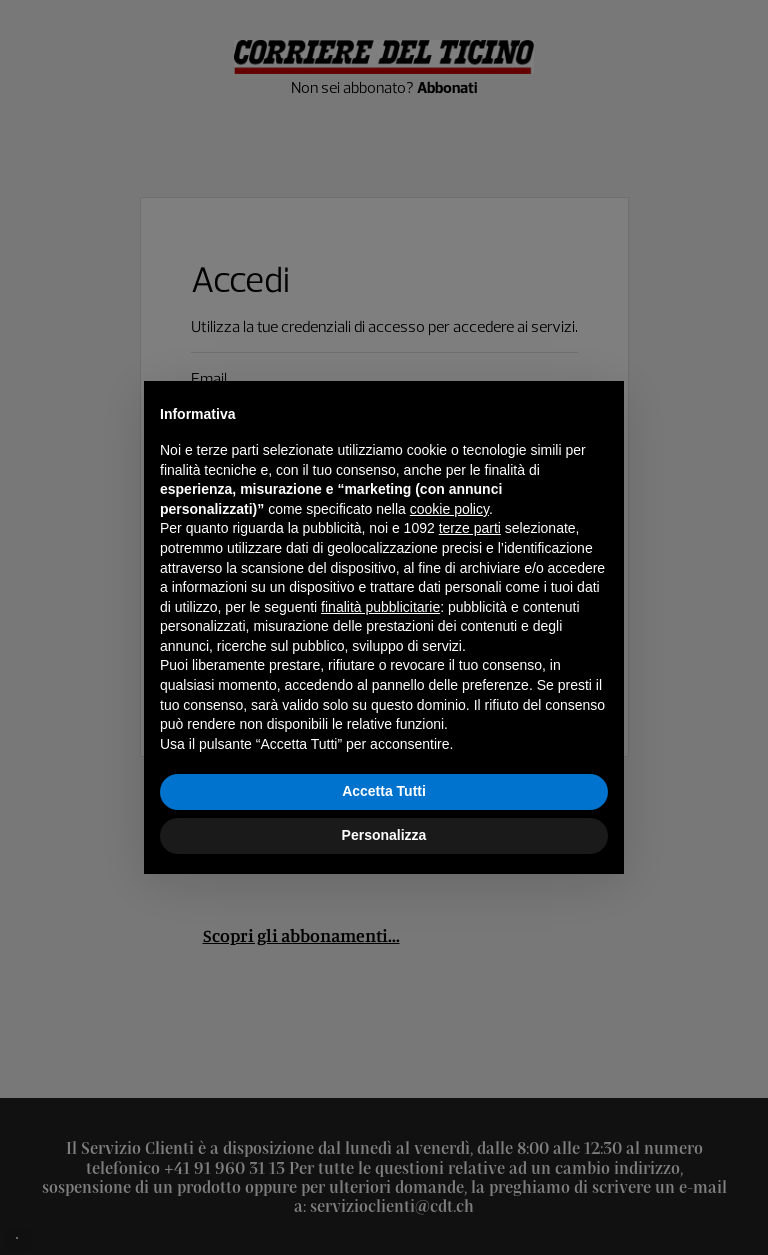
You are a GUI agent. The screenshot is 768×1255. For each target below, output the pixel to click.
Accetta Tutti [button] (384, 791)
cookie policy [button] (449, 509)
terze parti (470, 528)
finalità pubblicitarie (380, 607)
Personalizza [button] (384, 835)
